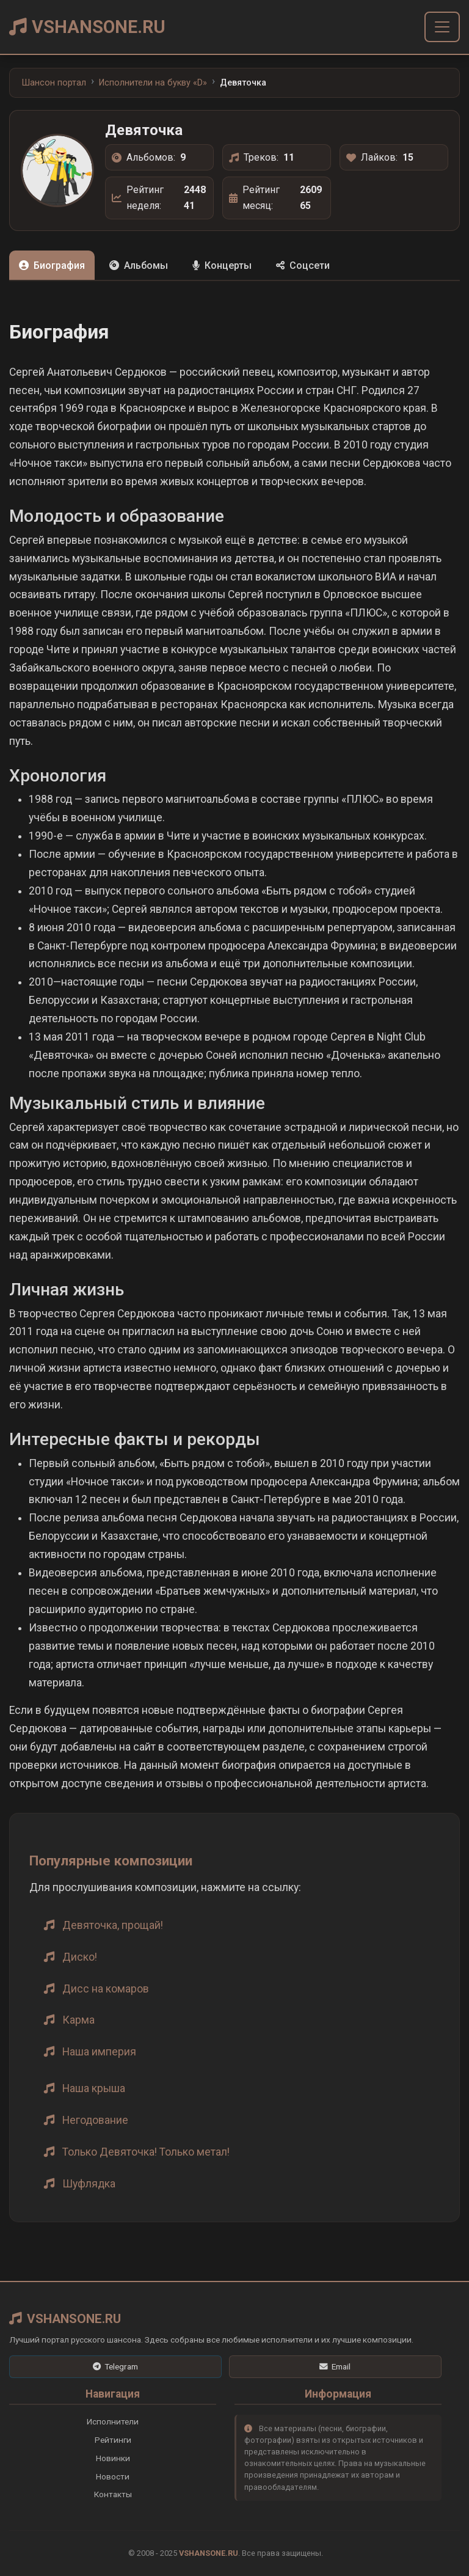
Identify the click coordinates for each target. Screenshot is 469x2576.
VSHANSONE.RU (87, 26)
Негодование (95, 2120)
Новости (112, 2476)
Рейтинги (113, 2440)
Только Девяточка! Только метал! (146, 2152)
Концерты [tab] (222, 265)
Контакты (113, 2494)
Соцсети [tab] (303, 265)
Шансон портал (54, 83)
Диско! (79, 1957)
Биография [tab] (52, 265)
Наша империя (99, 2052)
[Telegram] (115, 2366)
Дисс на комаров (105, 1989)
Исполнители (113, 2421)
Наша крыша (93, 2088)
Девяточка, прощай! (112, 1925)
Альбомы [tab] (138, 265)
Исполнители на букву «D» (153, 83)
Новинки (113, 2458)
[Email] (335, 2366)
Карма (78, 2020)
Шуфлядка (88, 2184)
